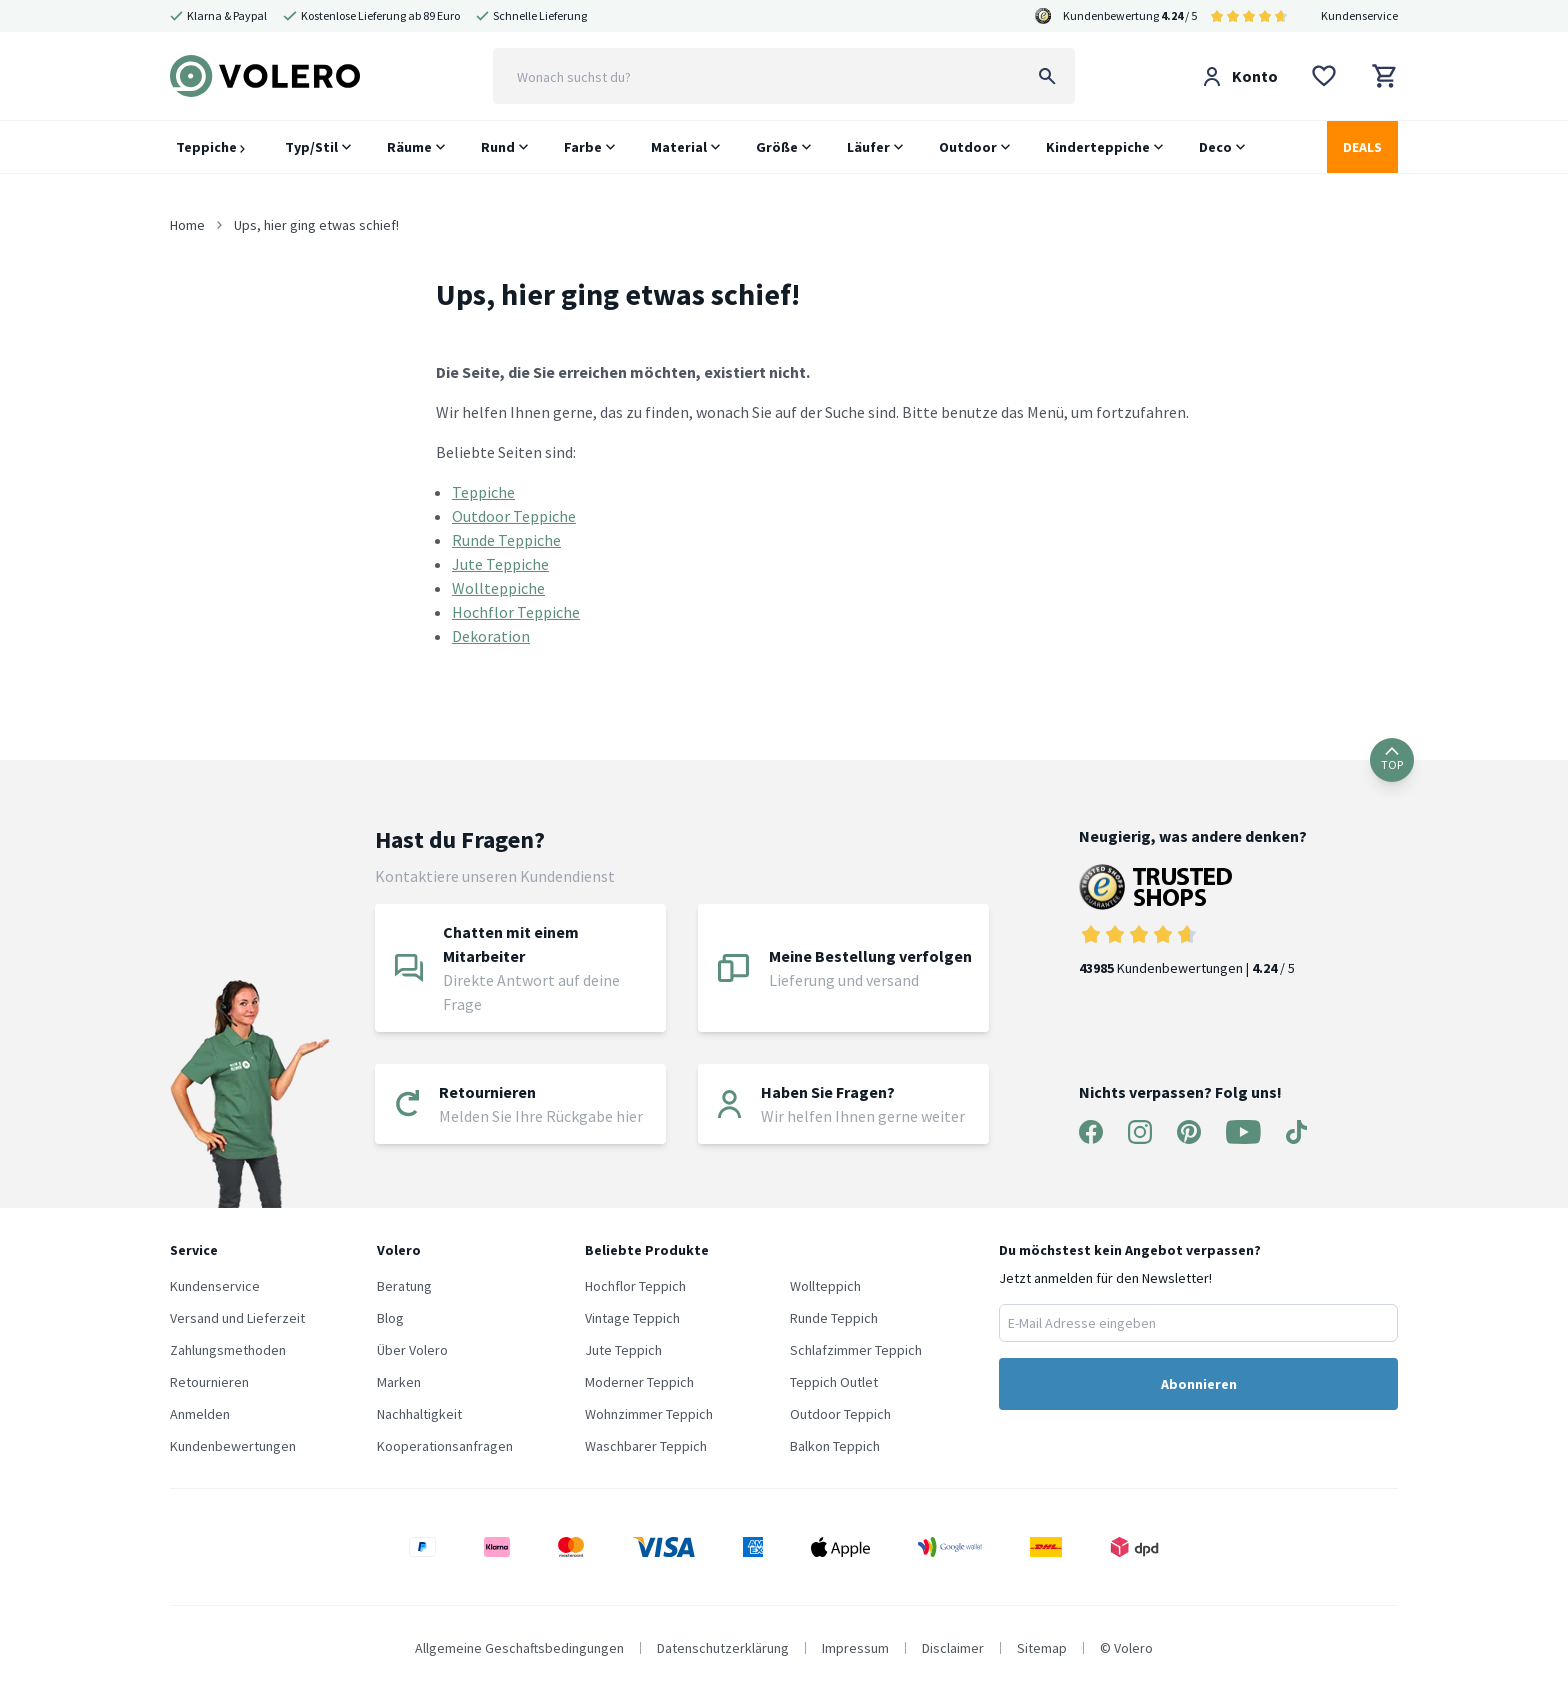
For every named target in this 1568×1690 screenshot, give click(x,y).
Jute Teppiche (500, 564)
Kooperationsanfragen (445, 1446)
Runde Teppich (834, 1318)
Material (679, 147)
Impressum (855, 1648)
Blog (390, 1318)
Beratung (404, 1286)
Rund (498, 147)
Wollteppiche (498, 588)
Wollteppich (825, 1286)
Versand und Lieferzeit (237, 1318)
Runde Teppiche (506, 540)
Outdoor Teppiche (514, 516)
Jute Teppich (623, 1350)
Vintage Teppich (632, 1318)
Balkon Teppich (835, 1446)
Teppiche (210, 147)
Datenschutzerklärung (723, 1648)
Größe (777, 147)
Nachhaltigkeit (419, 1414)
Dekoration (491, 636)
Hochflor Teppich (635, 1286)
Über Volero (412, 1350)
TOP (1392, 759)
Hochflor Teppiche (516, 612)
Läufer (868, 147)
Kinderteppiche (1098, 147)
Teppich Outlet (834, 1382)
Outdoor (968, 147)
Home (187, 225)
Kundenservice (1359, 15)
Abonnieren (1199, 1384)
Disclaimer (953, 1648)
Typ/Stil (311, 147)
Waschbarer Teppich (646, 1446)
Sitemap (1042, 1648)
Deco (1215, 147)
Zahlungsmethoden (228, 1350)
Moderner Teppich (639, 1382)
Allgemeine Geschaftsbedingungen (519, 1648)
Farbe (583, 147)
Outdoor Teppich (840, 1414)
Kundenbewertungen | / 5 (1193, 920)
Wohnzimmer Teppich (649, 1414)
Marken (399, 1382)
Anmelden (200, 1414)
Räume (409, 147)
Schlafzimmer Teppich (856, 1350)
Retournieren (209, 1382)
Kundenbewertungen (233, 1446)
